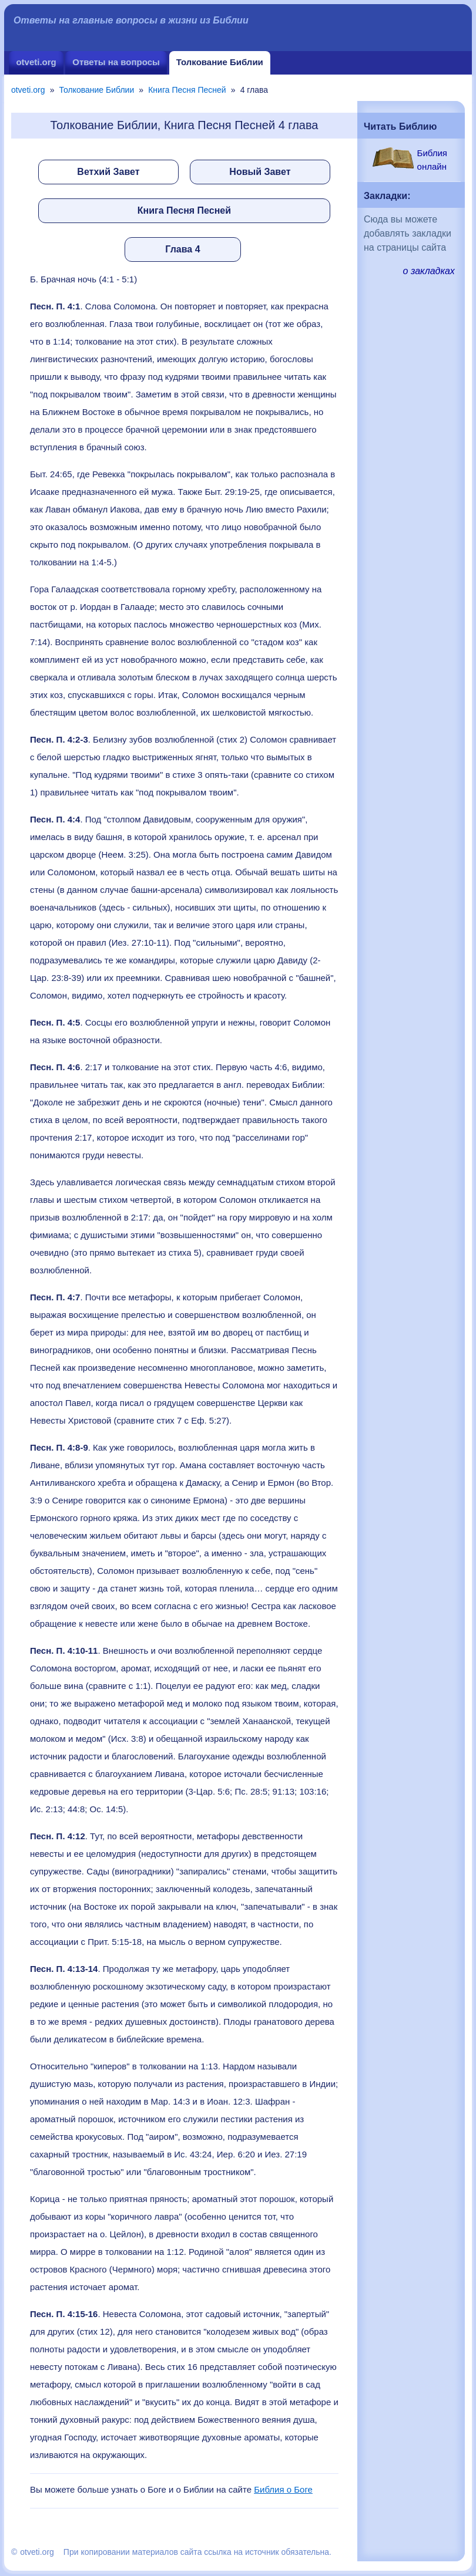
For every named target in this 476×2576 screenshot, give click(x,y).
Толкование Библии (219, 62)
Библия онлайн (432, 159)
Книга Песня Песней (187, 90)
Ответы (116, 62)
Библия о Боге (283, 2489)
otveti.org (36, 62)
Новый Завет (259, 172)
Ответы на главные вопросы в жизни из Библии (131, 20)
